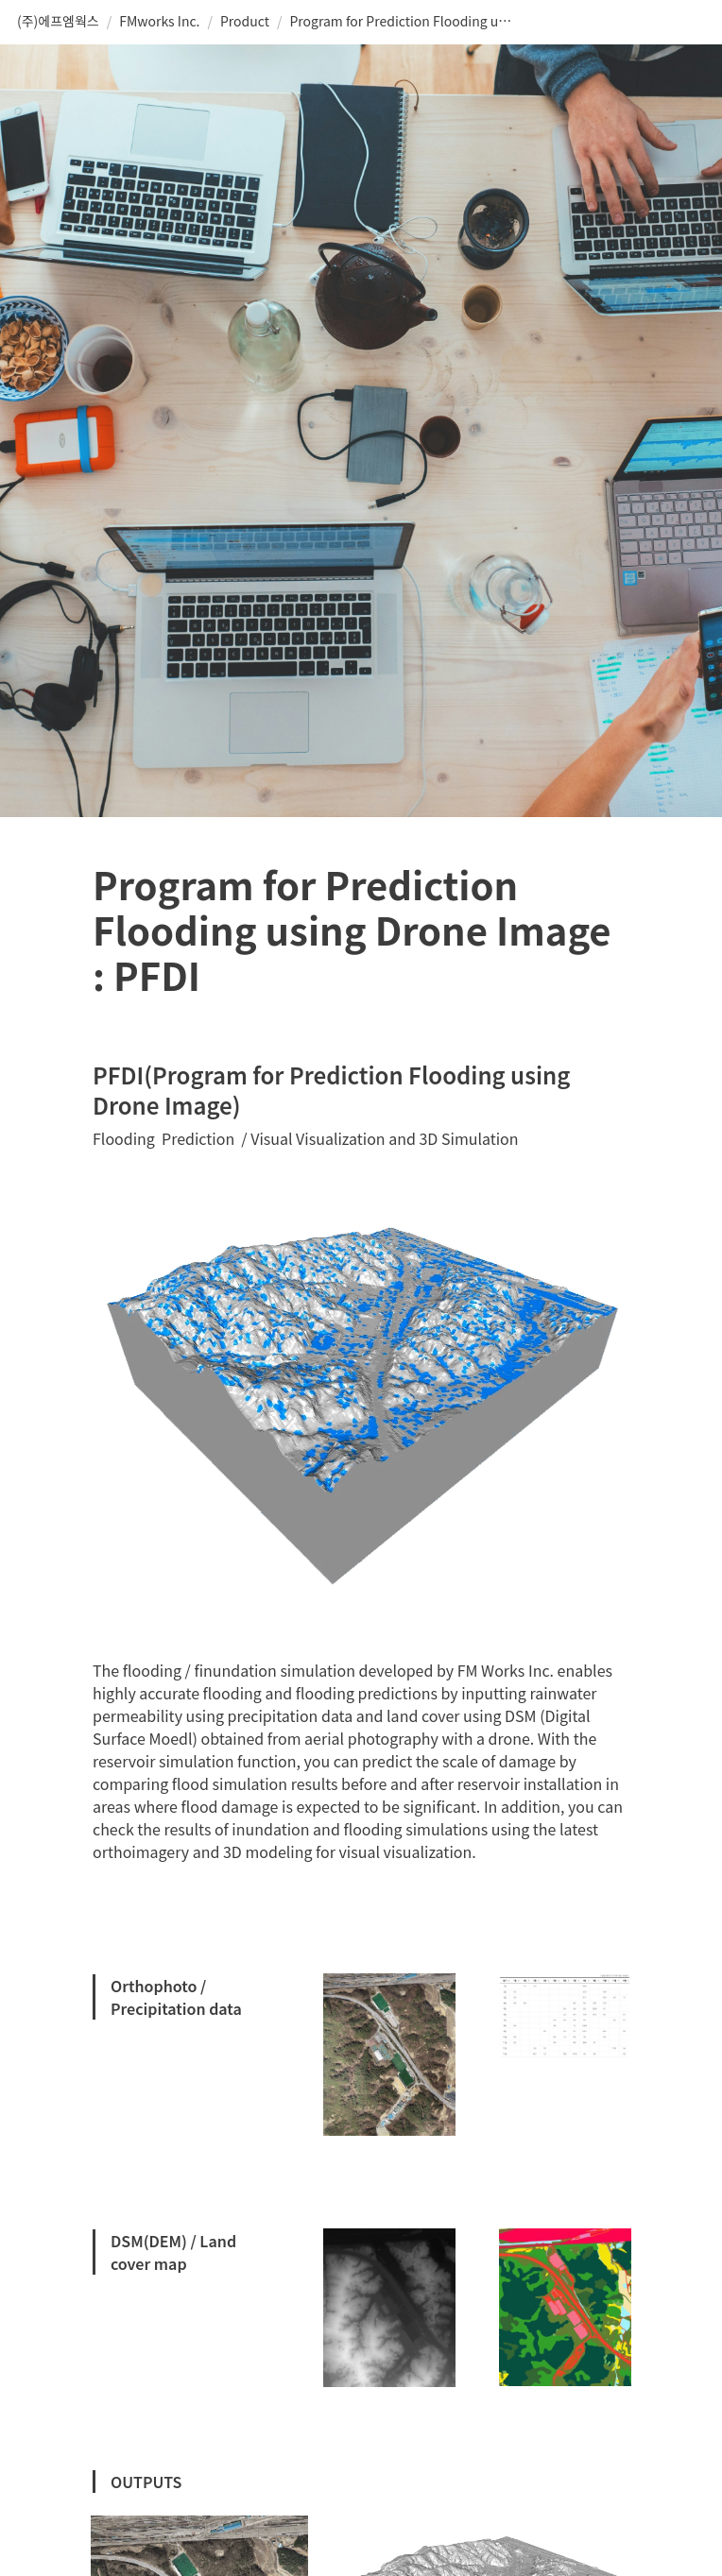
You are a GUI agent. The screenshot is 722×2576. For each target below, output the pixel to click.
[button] (58, 21)
